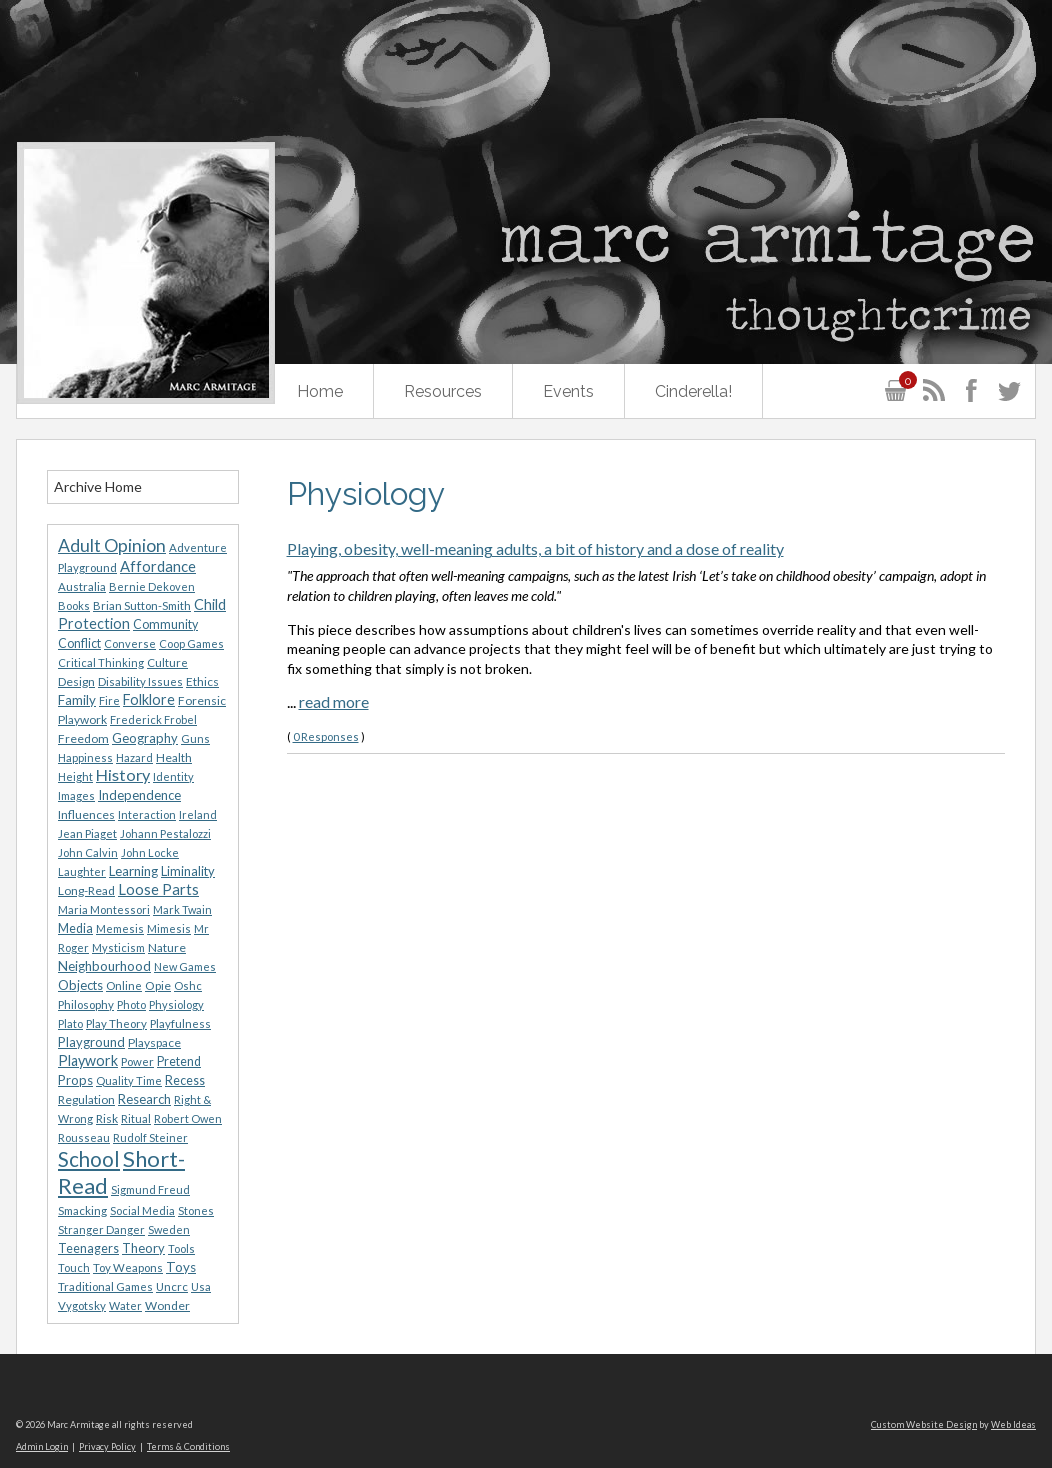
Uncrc (172, 1286)
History (123, 774)
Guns (195, 738)
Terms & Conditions (188, 1446)
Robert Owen (188, 1118)
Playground (91, 1042)
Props (75, 1080)
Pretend (179, 1061)
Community (165, 624)
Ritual (136, 1118)
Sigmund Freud (150, 1189)
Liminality (188, 871)
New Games (185, 966)
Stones (196, 1210)
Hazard (134, 757)
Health (174, 757)
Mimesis (169, 928)
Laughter (82, 871)
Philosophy (86, 1004)
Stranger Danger (101, 1229)
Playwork (88, 1060)
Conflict (79, 643)
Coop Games (191, 643)
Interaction (147, 814)
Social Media (142, 1210)
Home (320, 391)
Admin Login (42, 1446)
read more (334, 701)
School (89, 1159)
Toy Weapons (128, 1267)
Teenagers (88, 1248)
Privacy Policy (107, 1446)
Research (144, 1099)
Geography (145, 738)
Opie (158, 985)
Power (137, 1061)
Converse (130, 643)
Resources (443, 391)
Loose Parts (158, 889)
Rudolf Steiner (150, 1137)
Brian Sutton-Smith (142, 605)
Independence (139, 795)
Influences (86, 814)
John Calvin (88, 852)
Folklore (149, 699)
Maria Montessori (104, 909)
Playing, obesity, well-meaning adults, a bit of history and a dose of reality (535, 548)
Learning (133, 871)
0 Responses (326, 736)
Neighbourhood (104, 966)
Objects (80, 985)
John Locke (150, 852)
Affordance (158, 566)
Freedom (83, 738)
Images (76, 795)
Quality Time (129, 1080)
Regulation (86, 1099)
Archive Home (98, 486)
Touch (74, 1267)
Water (125, 1305)
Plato (70, 1023)
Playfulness (180, 1023)
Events (568, 391)
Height (75, 776)
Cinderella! (693, 391)
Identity (173, 776)
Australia (82, 586)
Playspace (154, 1042)
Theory (143, 1248)
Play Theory (116, 1023)
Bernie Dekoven (152, 586)
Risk (107, 1118)
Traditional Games (105, 1286)
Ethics (202, 681)
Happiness (85, 757)
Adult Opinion (112, 545)
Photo (131, 1004)
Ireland (198, 814)
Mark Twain (182, 909)
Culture (167, 662)
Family (77, 700)
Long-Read (86, 890)
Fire (109, 700)
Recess (185, 1080)
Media (75, 928)
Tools (181, 1248)
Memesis (120, 928)
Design (76, 681)
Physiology (176, 1004)
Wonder (167, 1305)
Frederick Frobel (153, 719)
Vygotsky (82, 1305)
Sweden (169, 1229)
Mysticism (118, 947)
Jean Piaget (87, 833)
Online (124, 985)
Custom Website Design (924, 1424)
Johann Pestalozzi (165, 833)
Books (74, 605)
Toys (181, 1267)
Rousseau (84, 1137)
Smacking (82, 1210)
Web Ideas (1013, 1424)
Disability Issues (140, 681)
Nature (167, 947)
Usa (201, 1286)
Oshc (188, 985)
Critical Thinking (101, 662)
